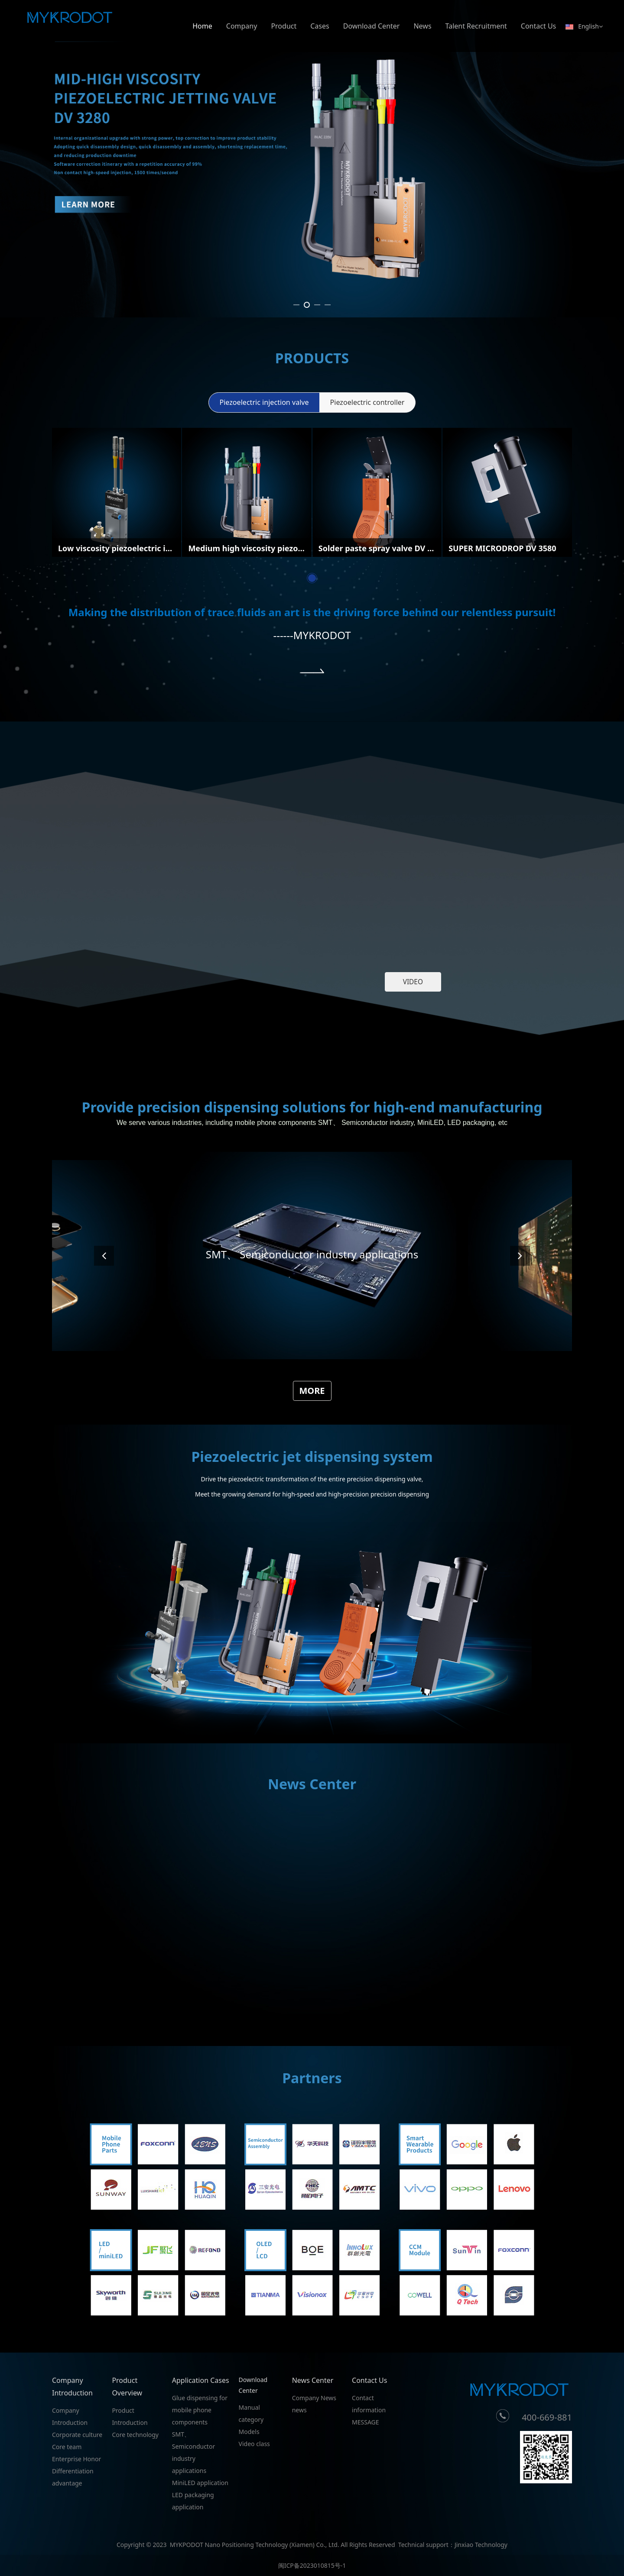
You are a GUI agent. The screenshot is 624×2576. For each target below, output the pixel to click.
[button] (520, 1600)
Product (283, 26)
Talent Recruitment (476, 26)
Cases (319, 26)
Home (202, 26)
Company (241, 26)
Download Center (371, 26)
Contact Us (538, 26)
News (422, 26)
